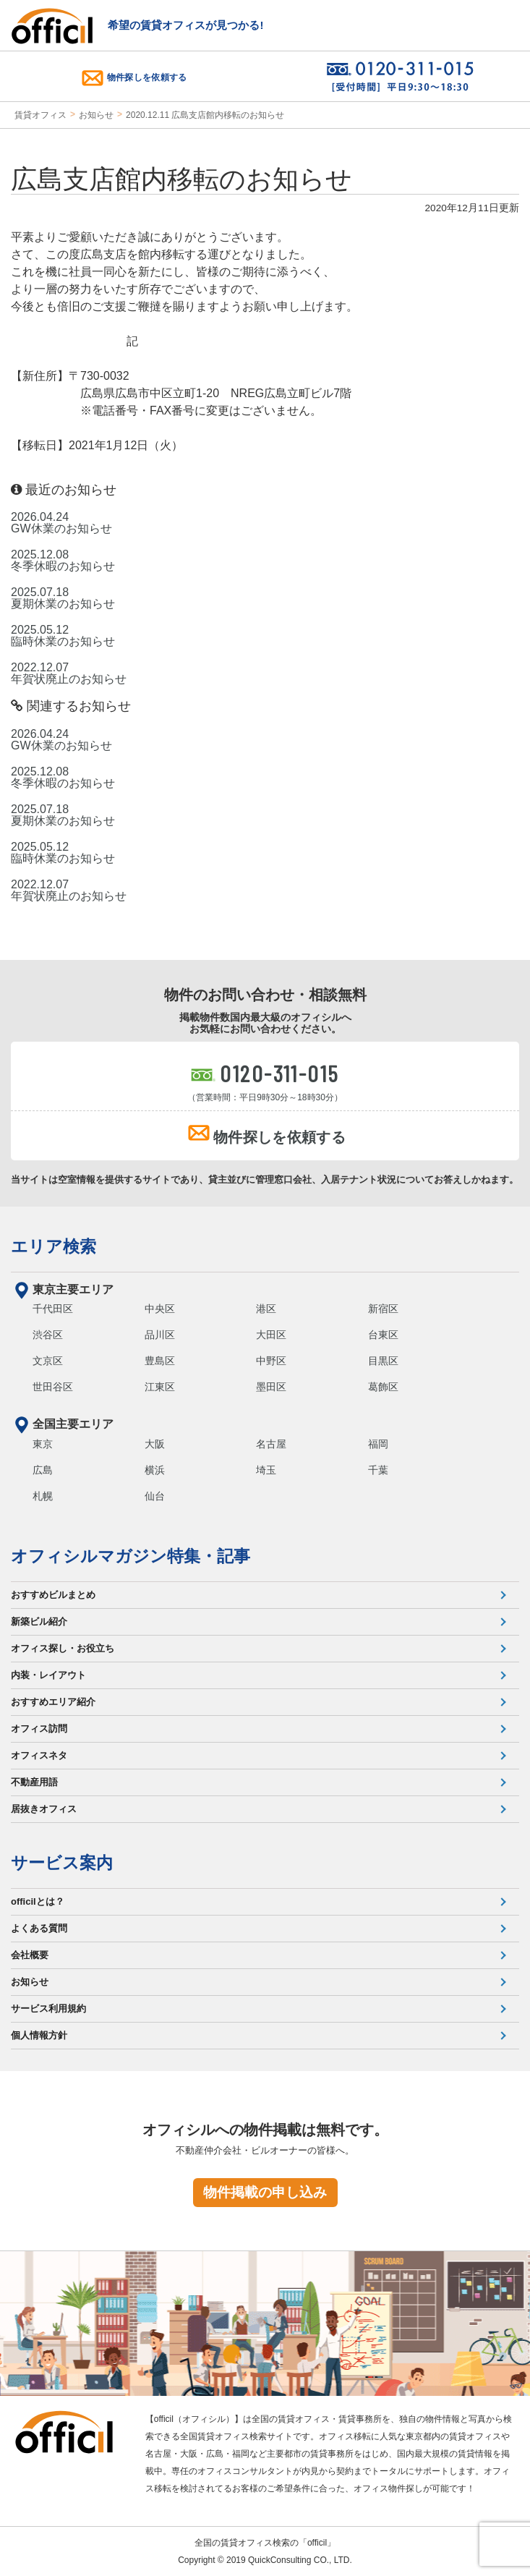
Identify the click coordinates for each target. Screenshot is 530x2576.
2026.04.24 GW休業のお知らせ (61, 523)
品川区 (160, 1334)
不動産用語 (34, 1782)
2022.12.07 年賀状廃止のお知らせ (69, 673)
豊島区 (160, 1360)
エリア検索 (53, 1246)
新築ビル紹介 (39, 1621)
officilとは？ (37, 1901)
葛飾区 (383, 1387)
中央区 (160, 1308)
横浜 (155, 1470)
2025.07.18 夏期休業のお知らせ (63, 598)
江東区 (160, 1387)
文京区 (48, 1360)
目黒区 (383, 1360)
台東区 (383, 1334)
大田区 (271, 1334)
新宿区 (383, 1308)
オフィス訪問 (39, 1728)
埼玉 (266, 1470)
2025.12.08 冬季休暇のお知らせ (63, 560)
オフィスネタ (39, 1755)
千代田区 (53, 1308)
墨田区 (271, 1387)
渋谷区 (48, 1334)
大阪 (155, 1444)
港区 (266, 1308)
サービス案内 (62, 1862)
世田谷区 (53, 1387)
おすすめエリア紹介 (53, 1701)
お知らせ (96, 115)
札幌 (43, 1496)
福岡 (378, 1444)
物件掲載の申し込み (265, 2192)
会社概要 (29, 1955)
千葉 (378, 1470)
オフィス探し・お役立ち (62, 1648)
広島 (43, 1470)
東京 (43, 1444)
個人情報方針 (39, 2035)
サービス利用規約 (48, 2008)
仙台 (155, 1496)
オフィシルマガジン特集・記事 (130, 1556)
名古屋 (271, 1444)
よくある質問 (39, 1928)
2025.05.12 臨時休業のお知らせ (63, 635)
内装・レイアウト (48, 1675)
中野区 (271, 1360)
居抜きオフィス (44, 1808)
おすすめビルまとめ (53, 1594)
